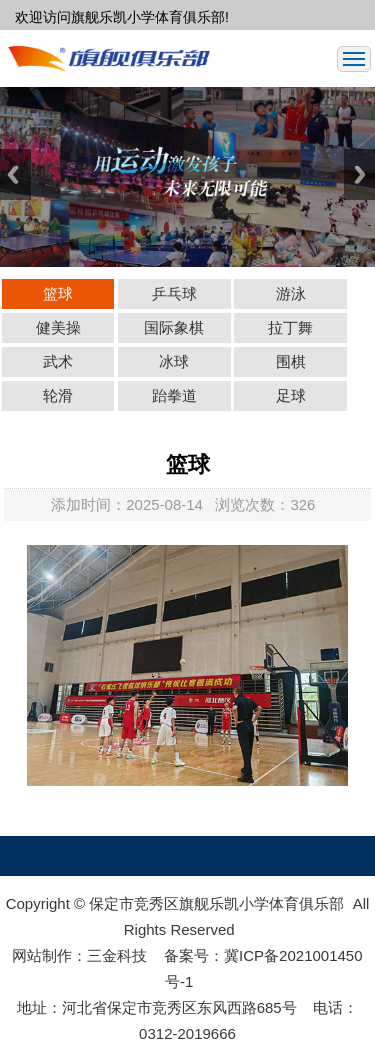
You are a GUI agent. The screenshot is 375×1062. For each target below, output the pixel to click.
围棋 (291, 361)
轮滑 (58, 395)
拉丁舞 (290, 327)
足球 (291, 395)
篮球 (58, 293)
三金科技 (117, 955)
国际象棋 (174, 327)
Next (359, 174)
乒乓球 (174, 293)
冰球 (174, 361)
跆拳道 (174, 395)
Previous (15, 174)
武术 (58, 361)
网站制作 (42, 955)
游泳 (291, 293)
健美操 (58, 327)
